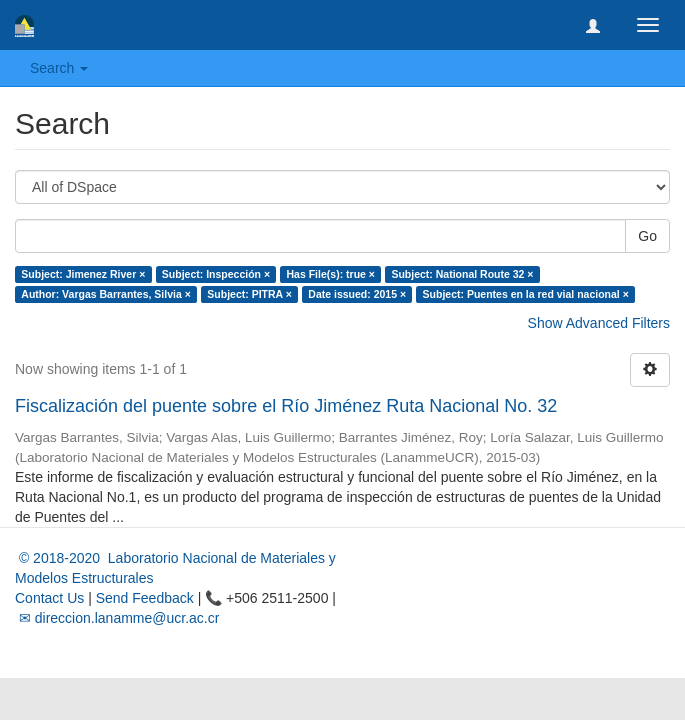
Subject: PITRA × (249, 294)
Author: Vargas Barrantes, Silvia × (106, 294)
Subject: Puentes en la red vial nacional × (526, 294)
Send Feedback (145, 598)
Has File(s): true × (331, 274)
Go (647, 236)
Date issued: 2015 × (357, 294)
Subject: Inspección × (216, 274)
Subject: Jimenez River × (83, 274)
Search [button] (59, 68)
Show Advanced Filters (599, 323)
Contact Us (49, 598)
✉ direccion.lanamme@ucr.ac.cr (117, 618)
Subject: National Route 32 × (462, 274)
